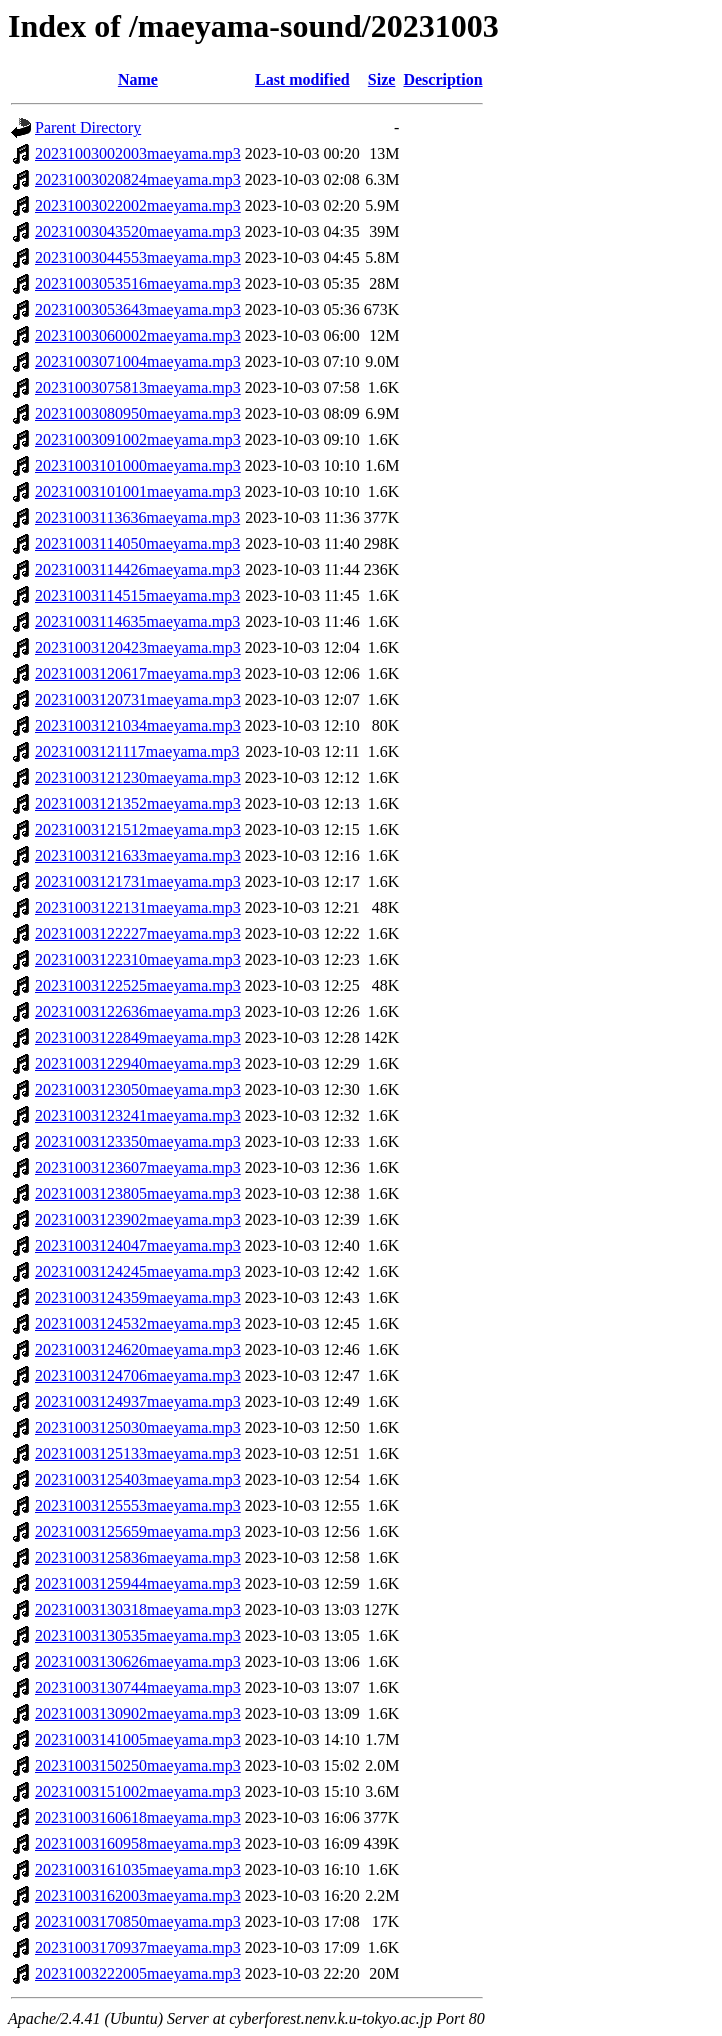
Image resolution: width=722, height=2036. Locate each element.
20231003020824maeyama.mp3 (138, 179)
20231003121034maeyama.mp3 (138, 725)
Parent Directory (88, 127)
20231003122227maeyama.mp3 (138, 933)
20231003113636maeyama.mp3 (137, 517)
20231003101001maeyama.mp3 (138, 491)
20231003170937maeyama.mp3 (138, 1947)
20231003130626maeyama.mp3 (138, 1661)
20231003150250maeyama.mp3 (138, 1765)
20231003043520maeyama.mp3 (138, 231)
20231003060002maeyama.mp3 (138, 335)
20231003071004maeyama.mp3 (138, 361)
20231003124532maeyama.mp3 (138, 1323)
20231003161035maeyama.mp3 (138, 1869)
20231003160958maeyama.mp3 (138, 1843)
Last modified (302, 79)
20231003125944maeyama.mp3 (138, 1583)
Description (442, 79)
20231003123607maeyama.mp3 (138, 1167)
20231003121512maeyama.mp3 (138, 829)
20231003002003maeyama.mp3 (138, 153)
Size (382, 79)
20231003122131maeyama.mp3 (138, 907)
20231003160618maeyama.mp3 (138, 1817)
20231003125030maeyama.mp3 (138, 1427)
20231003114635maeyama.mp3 (137, 621)
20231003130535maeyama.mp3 (138, 1635)
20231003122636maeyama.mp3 (138, 1011)
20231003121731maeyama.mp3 (138, 881)
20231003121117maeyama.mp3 (137, 751)
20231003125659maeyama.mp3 (138, 1531)
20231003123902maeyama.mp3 (138, 1219)
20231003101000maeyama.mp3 (138, 465)
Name (138, 79)
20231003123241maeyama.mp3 (138, 1115)
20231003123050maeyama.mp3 (138, 1089)
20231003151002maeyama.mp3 (138, 1791)
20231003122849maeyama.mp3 (138, 1037)
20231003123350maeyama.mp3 (138, 1141)
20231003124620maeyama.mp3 (138, 1349)
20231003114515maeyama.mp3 (137, 595)
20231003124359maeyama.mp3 (138, 1297)
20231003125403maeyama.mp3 (138, 1479)
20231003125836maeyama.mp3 (138, 1557)
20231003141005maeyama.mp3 (138, 1739)
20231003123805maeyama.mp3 (138, 1193)
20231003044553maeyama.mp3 (138, 257)
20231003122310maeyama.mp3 (138, 959)
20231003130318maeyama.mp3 (138, 1609)
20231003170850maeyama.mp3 (138, 1921)
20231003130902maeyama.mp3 (138, 1713)
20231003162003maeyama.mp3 (138, 1895)
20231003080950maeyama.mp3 (138, 413)
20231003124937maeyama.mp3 (138, 1401)
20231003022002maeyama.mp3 (138, 205)
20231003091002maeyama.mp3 (138, 439)
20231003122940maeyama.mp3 (138, 1063)
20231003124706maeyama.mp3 (138, 1375)
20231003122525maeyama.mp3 (138, 985)
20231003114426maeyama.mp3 (137, 569)
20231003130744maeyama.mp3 (138, 1687)
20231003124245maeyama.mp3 (138, 1271)
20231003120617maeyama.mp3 (138, 673)
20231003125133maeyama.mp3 (138, 1453)
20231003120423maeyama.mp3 (138, 647)
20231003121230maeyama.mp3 (138, 777)
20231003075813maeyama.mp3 (138, 387)
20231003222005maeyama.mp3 (138, 1973)
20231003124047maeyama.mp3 (138, 1245)
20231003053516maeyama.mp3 (138, 283)
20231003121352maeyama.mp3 (138, 803)
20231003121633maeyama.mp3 (138, 855)
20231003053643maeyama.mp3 (138, 309)
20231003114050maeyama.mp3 (137, 543)
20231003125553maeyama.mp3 (138, 1505)
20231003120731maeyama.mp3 (138, 699)
